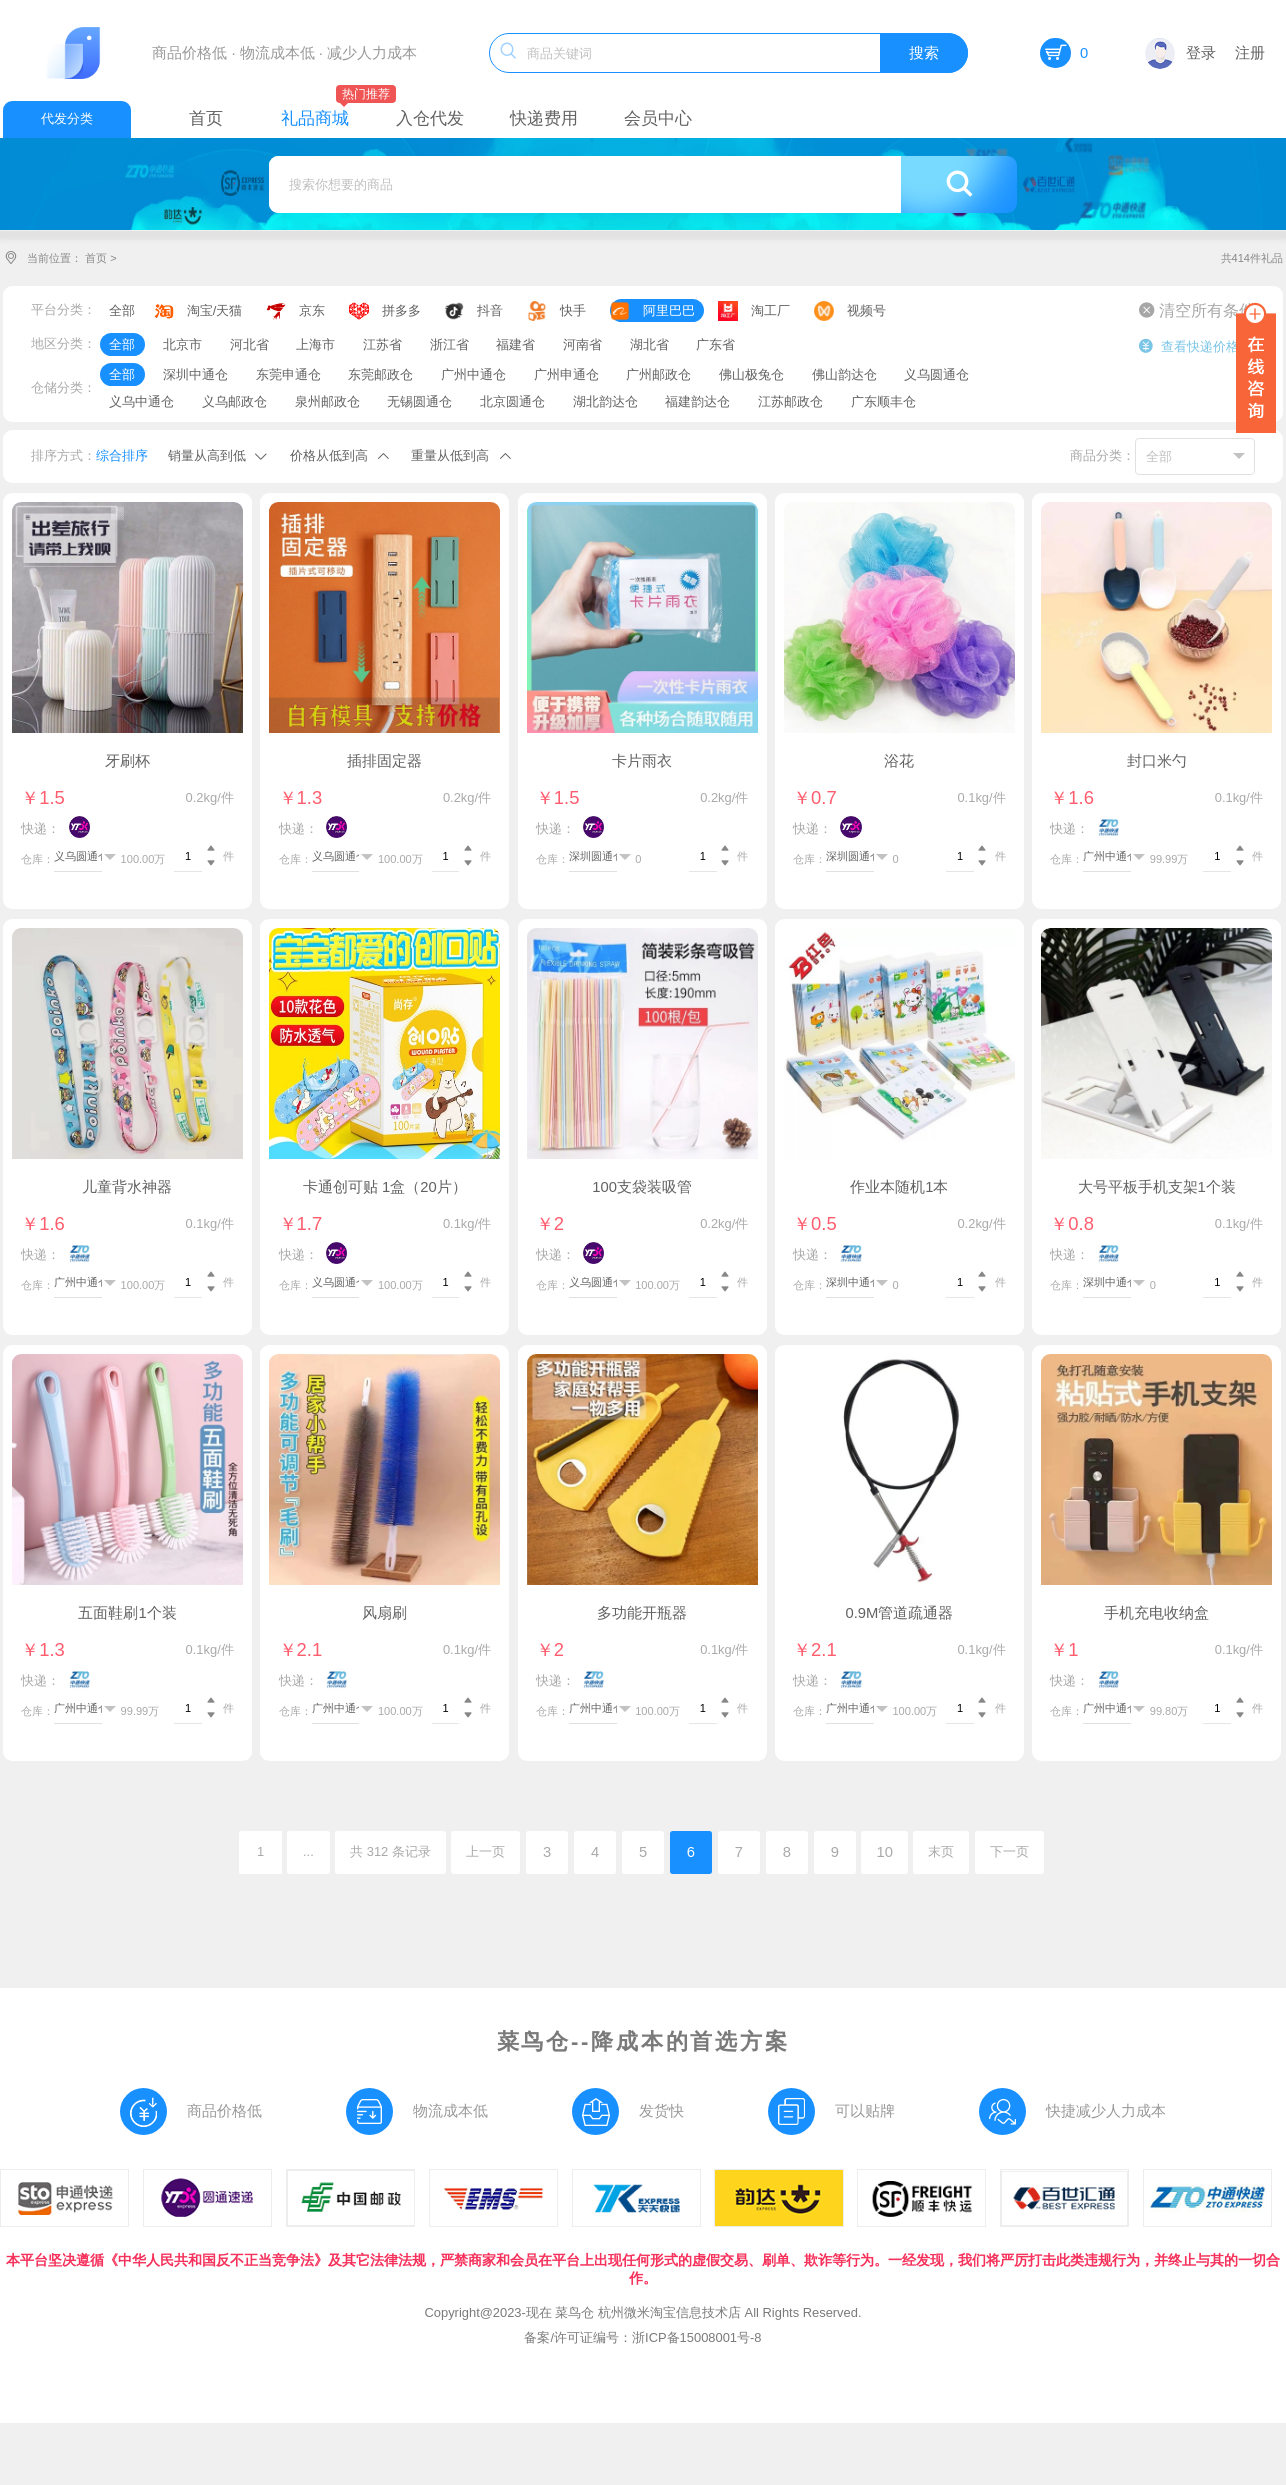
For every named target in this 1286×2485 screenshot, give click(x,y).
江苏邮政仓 (790, 401)
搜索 (924, 53)
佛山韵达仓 (844, 374)
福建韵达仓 (697, 401)
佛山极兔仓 (751, 374)
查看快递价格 (1188, 346)
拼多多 (401, 310)
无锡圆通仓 (419, 401)
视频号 (866, 310)
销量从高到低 (207, 455)
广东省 (715, 344)
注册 (1250, 53)
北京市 (182, 344)
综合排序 (122, 455)
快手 (573, 310)
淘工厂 (770, 310)
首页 (96, 258)
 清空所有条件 (1197, 310)
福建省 (515, 344)
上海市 (315, 344)
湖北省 (649, 344)
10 (884, 1852)
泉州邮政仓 (327, 401)
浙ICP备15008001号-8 (696, 2337)
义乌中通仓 (141, 401)
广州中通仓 (473, 374)
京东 (312, 310)
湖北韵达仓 (605, 401)
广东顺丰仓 (883, 401)
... (308, 1851)
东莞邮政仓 (380, 374)
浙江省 (449, 344)
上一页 (485, 1851)
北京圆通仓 (512, 401)
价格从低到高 (329, 455)
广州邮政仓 (658, 374)
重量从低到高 (450, 455)
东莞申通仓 (288, 374)
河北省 (249, 344)
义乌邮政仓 (234, 401)
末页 (941, 1851)
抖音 (490, 310)
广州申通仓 (566, 374)
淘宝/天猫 (215, 310)
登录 (1180, 53)
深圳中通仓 (195, 374)
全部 (122, 310)
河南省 (582, 344)
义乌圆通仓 (936, 374)
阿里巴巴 (669, 310)
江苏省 (382, 344)
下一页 (1009, 1851)
